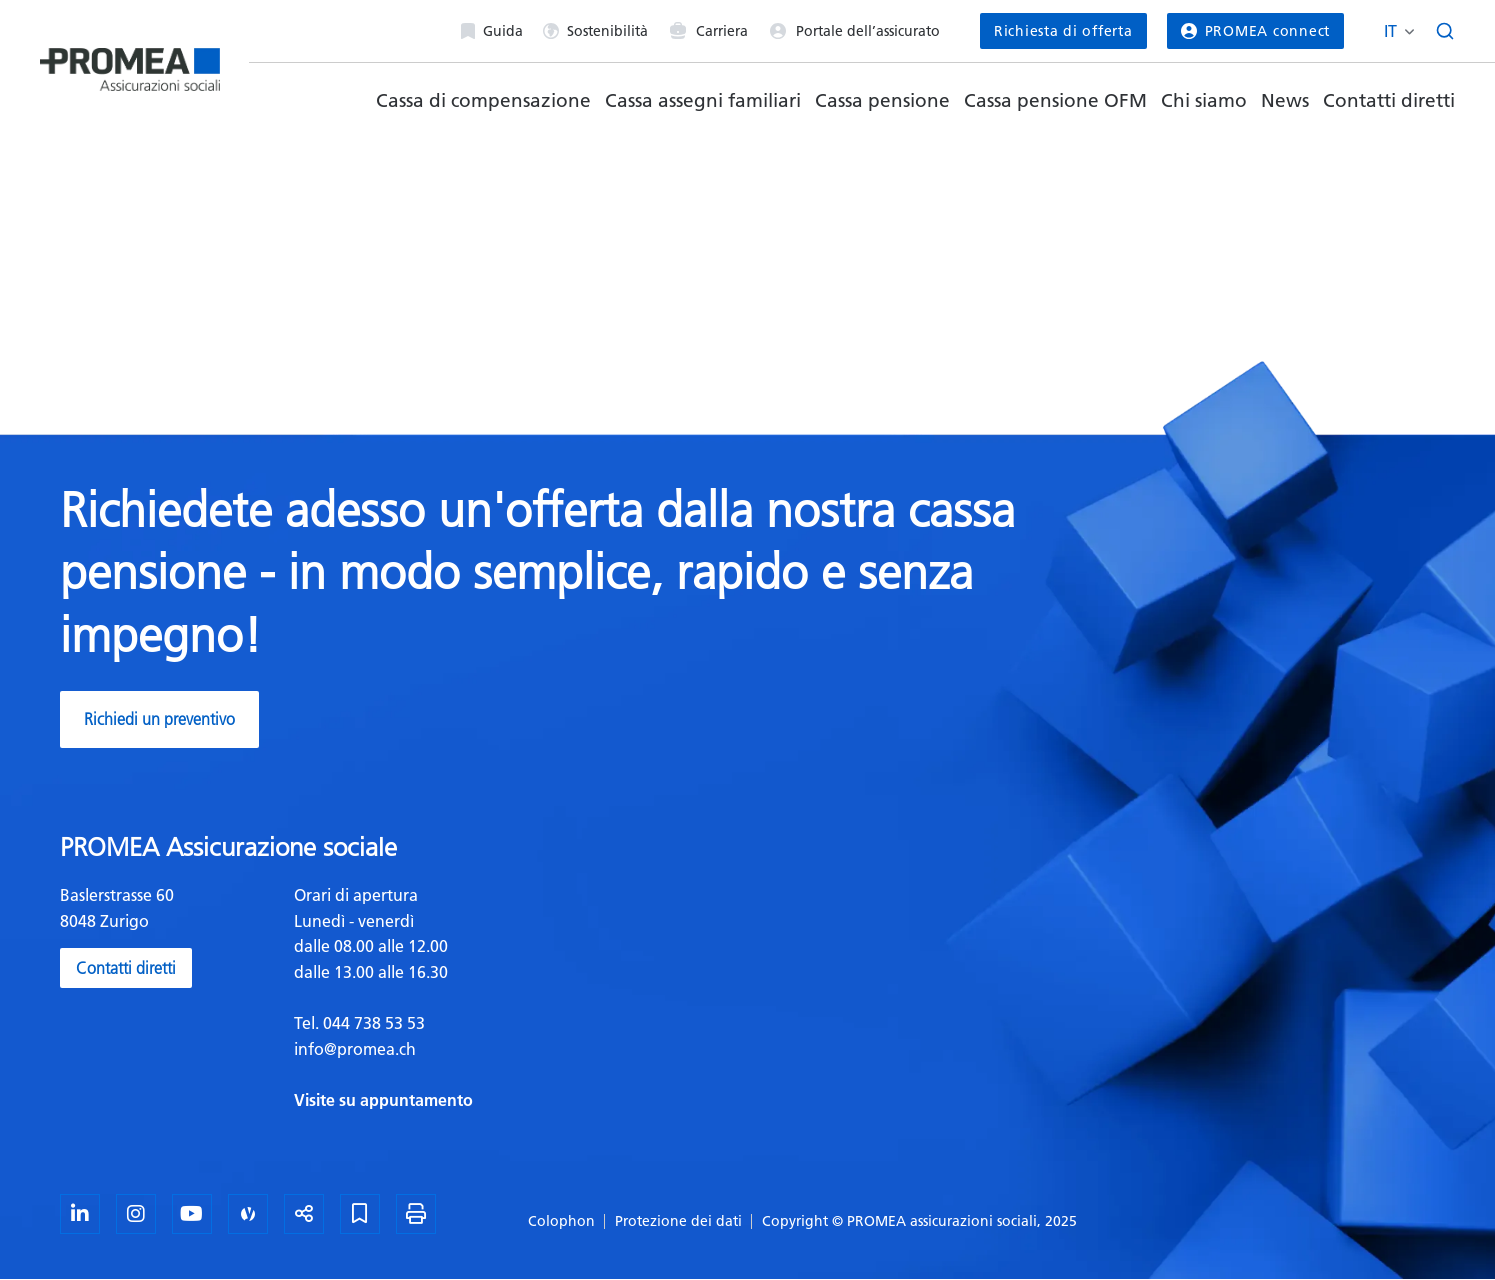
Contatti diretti (1389, 100)
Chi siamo (1204, 100)
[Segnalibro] (360, 1214)
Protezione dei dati (678, 1221)
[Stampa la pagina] (416, 1214)
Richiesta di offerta (1063, 31)
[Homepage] (130, 61)
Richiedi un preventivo (159, 719)
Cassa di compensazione (483, 100)
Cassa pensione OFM (1055, 100)
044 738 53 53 (372, 1023)
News (1285, 100)
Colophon (561, 1221)
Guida (492, 31)
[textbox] (513, 998)
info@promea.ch (355, 1049)
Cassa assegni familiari (703, 100)
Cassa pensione (882, 100)
